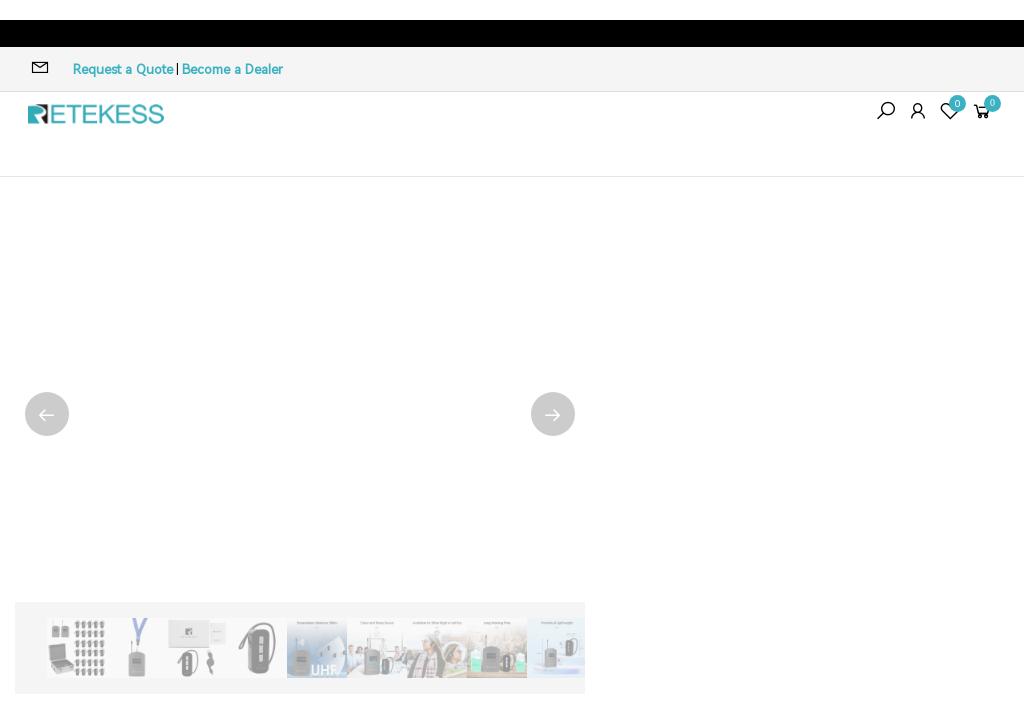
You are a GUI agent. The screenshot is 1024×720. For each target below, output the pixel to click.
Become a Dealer (232, 69)
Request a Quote (123, 69)
